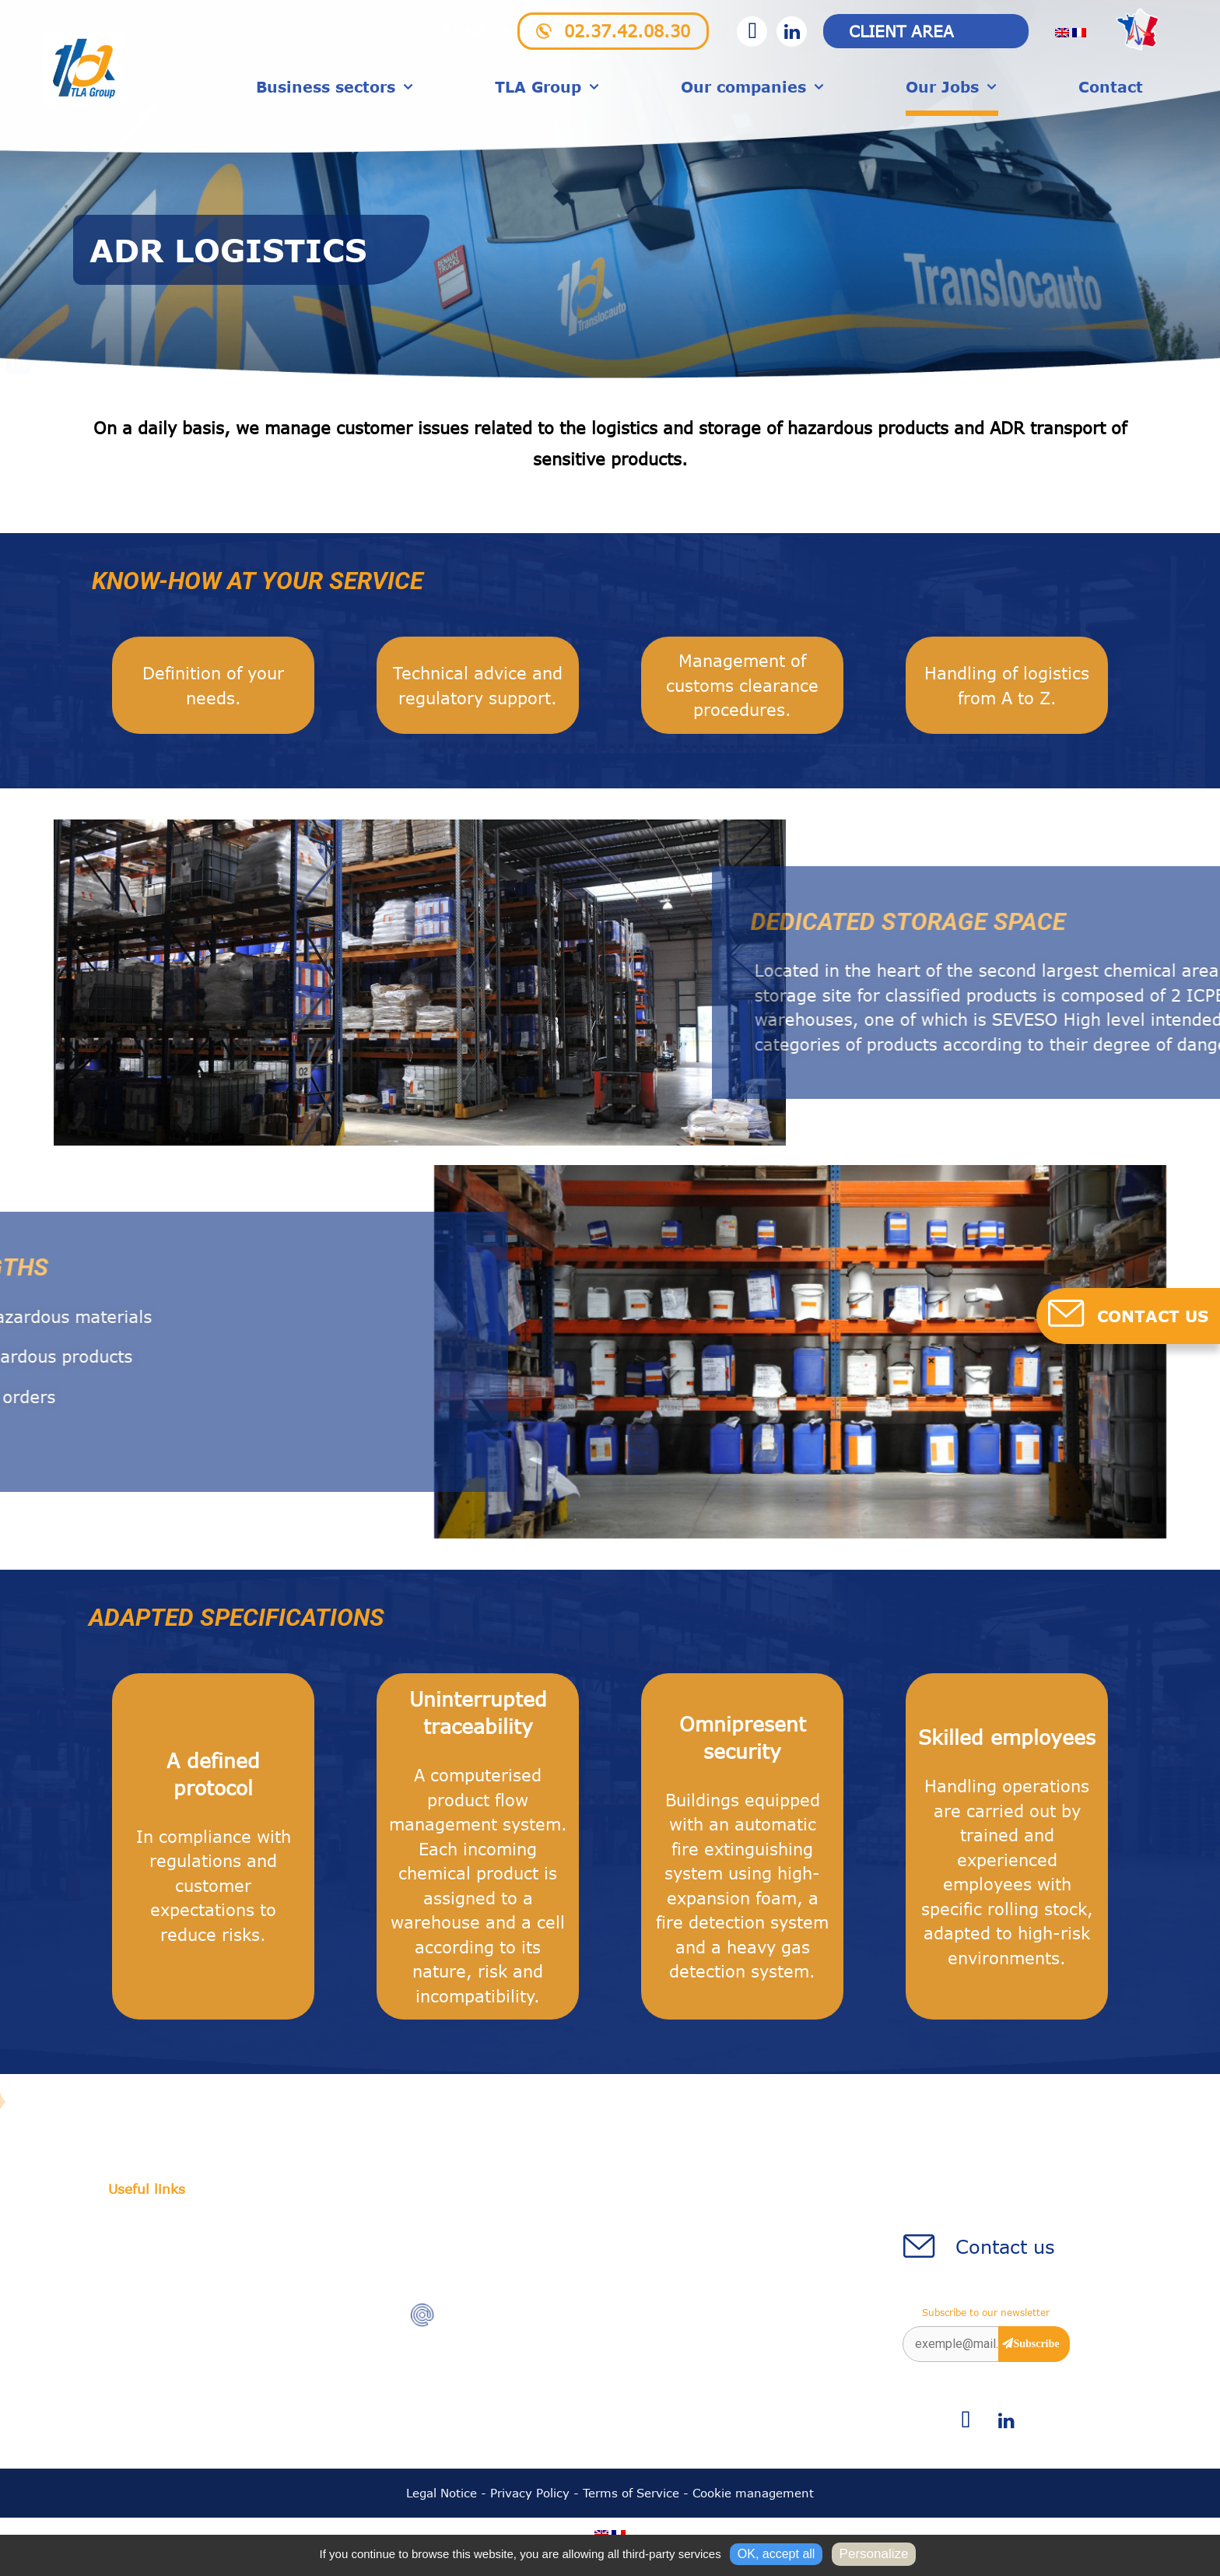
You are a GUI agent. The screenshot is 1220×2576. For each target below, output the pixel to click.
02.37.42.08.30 (627, 30)
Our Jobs (952, 88)
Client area (901, 30)
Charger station (156, 2254)
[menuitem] (1062, 31)
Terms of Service (631, 2496)
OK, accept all (776, 2553)
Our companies (753, 88)
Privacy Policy (530, 2496)
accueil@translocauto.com (528, 2320)
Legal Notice (441, 2496)
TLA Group (548, 88)
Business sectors (335, 88)
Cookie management (753, 2496)
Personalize (874, 2553)
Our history (143, 2231)
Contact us (1005, 2250)
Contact (1110, 88)
